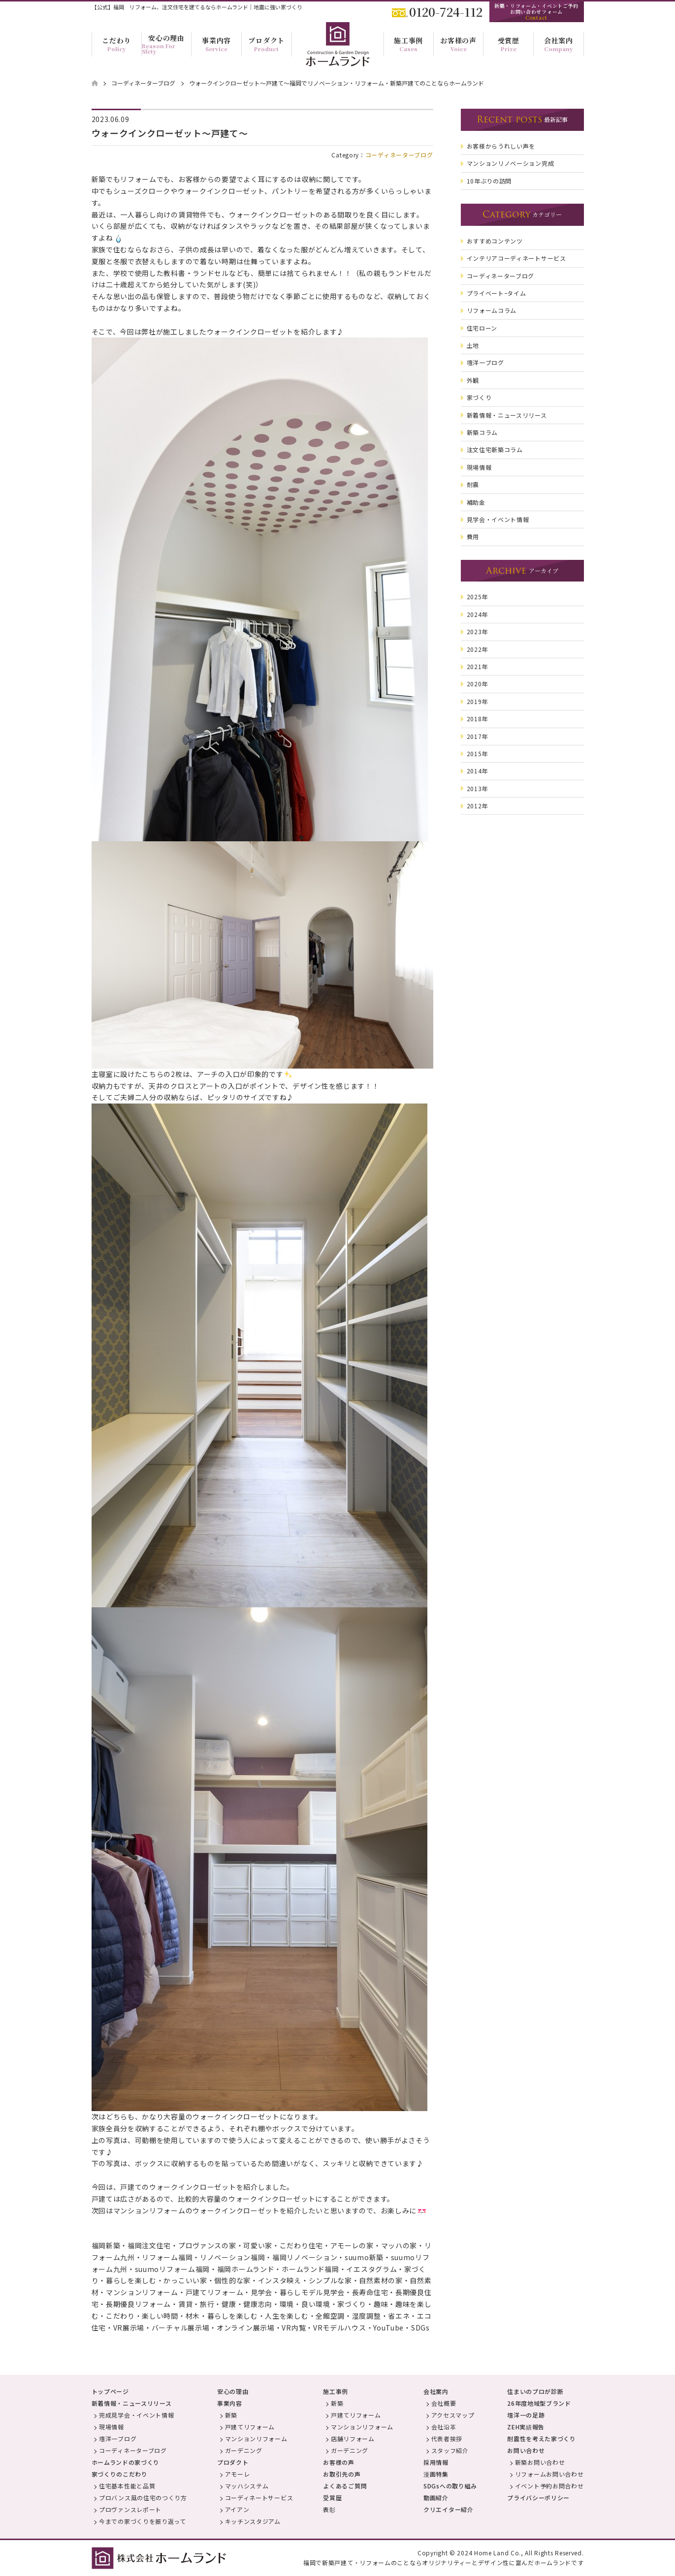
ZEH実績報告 (526, 2427)
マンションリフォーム (256, 2438)
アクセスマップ (453, 2415)
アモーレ (237, 2474)
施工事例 (335, 2391)
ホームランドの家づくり (126, 2462)
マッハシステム (247, 2486)
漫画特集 (436, 2474)
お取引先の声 (341, 2474)
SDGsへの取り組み (450, 2486)
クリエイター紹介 (448, 2509)
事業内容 (229, 2403)
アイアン (237, 2509)
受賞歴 (332, 2497)
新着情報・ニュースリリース (132, 2403)
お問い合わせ (526, 2450)
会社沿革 (443, 2427)
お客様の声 (338, 2462)
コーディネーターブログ (399, 155)
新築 (231, 2415)
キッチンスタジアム (253, 2521)
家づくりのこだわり (120, 2474)
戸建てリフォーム (250, 2427)
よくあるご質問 (345, 2486)
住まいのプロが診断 (535, 2391)
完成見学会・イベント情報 (136, 2415)
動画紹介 (436, 2497)
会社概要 (443, 2403)
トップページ (110, 2391)
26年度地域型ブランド (539, 2403)
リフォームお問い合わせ (549, 2474)
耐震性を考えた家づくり (541, 2438)
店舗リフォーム (353, 2438)
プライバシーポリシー (538, 2497)
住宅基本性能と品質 (127, 2486)
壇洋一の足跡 (526, 2415)
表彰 (329, 2509)
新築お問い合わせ (540, 2462)
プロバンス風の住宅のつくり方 (143, 2497)
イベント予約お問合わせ (549, 2486)
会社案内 (436, 2391)
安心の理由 (233, 2391)
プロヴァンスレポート (130, 2509)
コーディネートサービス (259, 2497)
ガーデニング (243, 2450)
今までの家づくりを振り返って (142, 2521)
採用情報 (436, 2462)
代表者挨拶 (447, 2438)
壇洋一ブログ (117, 2438)
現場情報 (111, 2427)
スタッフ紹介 (450, 2450)
